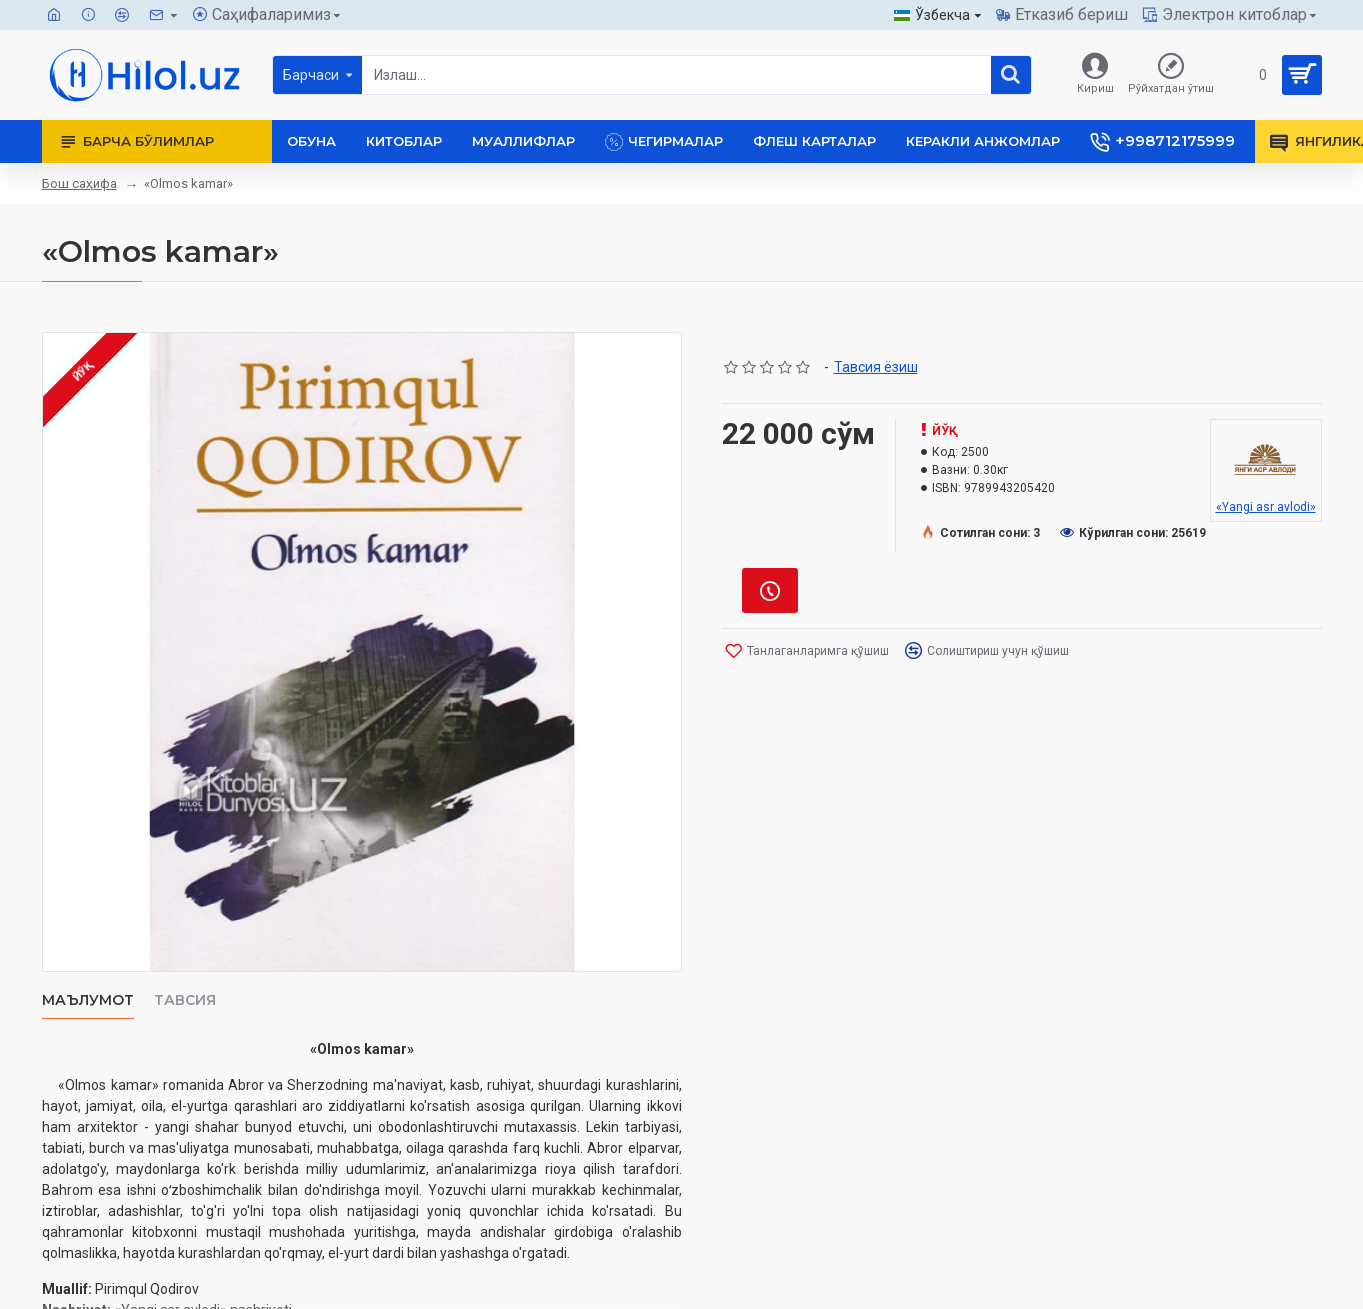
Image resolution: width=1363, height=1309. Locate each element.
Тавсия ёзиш (876, 367)
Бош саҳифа (79, 183)
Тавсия (185, 1000)
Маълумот (88, 1000)
